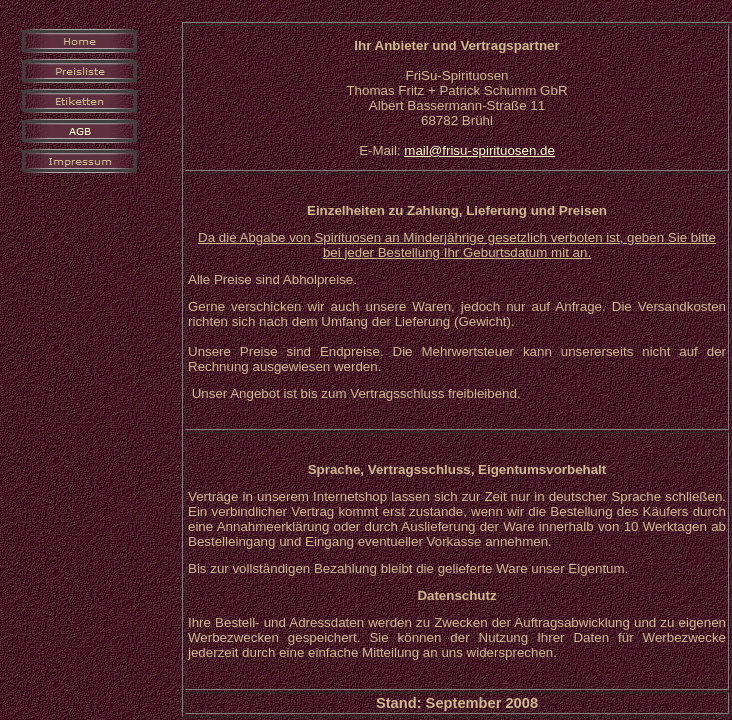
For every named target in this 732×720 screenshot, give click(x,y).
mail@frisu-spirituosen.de (479, 150)
